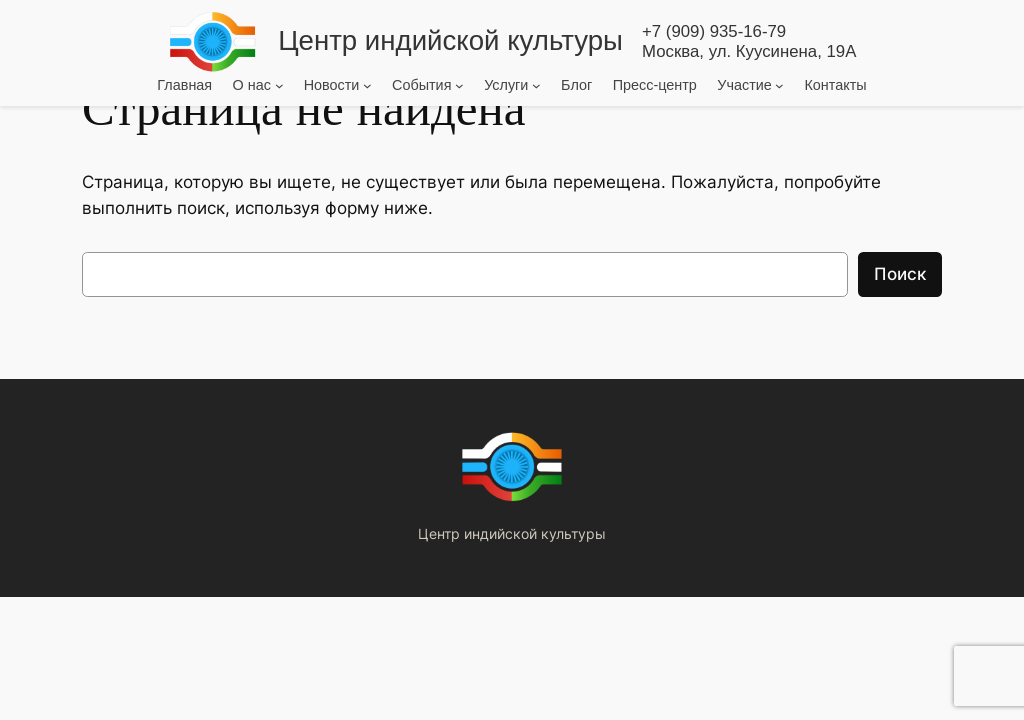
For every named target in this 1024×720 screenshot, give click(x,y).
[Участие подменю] (779, 84)
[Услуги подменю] (536, 84)
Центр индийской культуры (450, 40)
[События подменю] (459, 84)
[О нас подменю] (279, 84)
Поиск (900, 274)
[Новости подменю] (367, 84)
